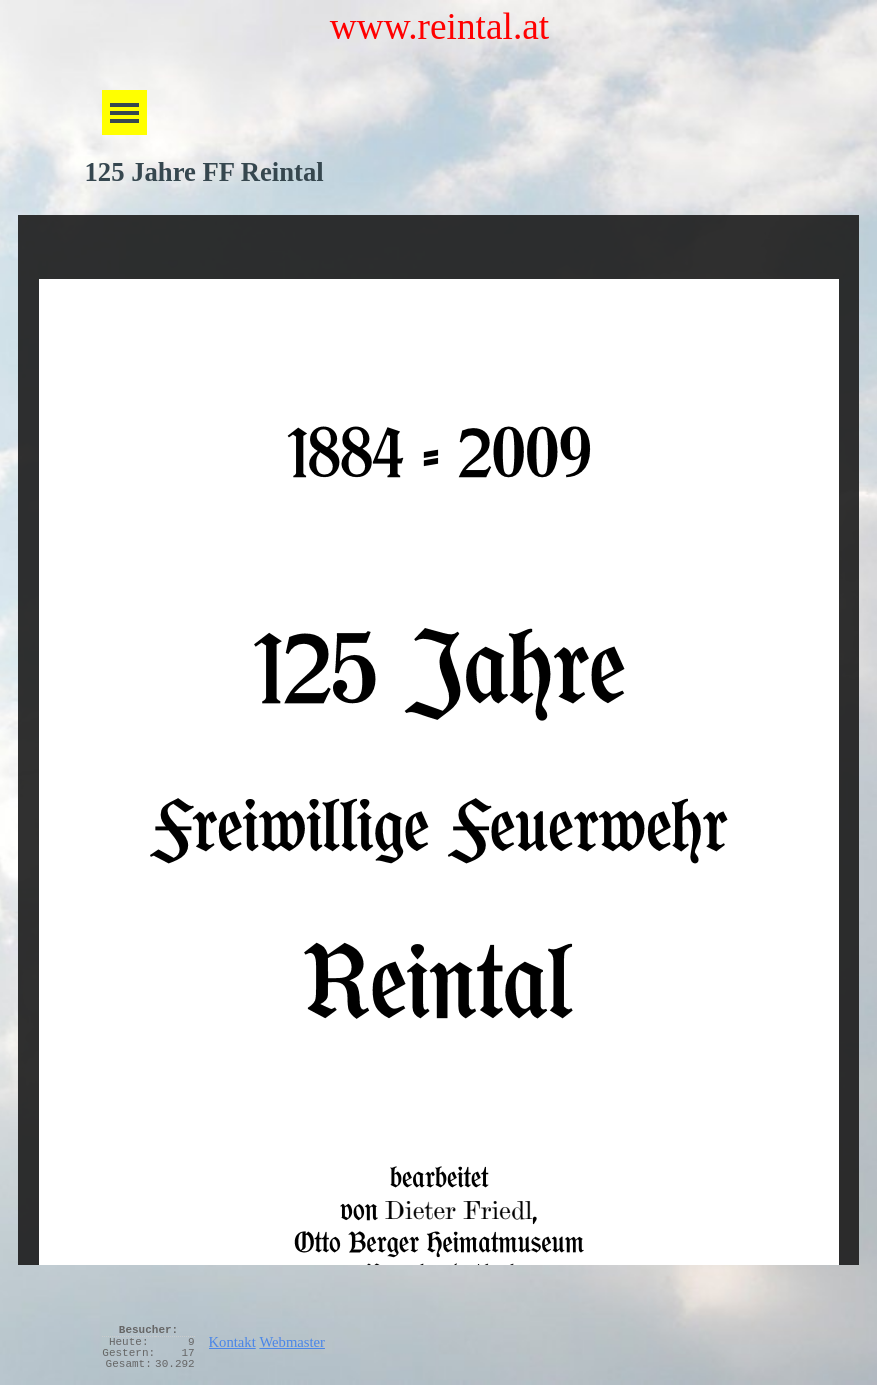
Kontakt (232, 1342)
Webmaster (292, 1342)
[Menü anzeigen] (124, 112)
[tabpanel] (499, 1338)
